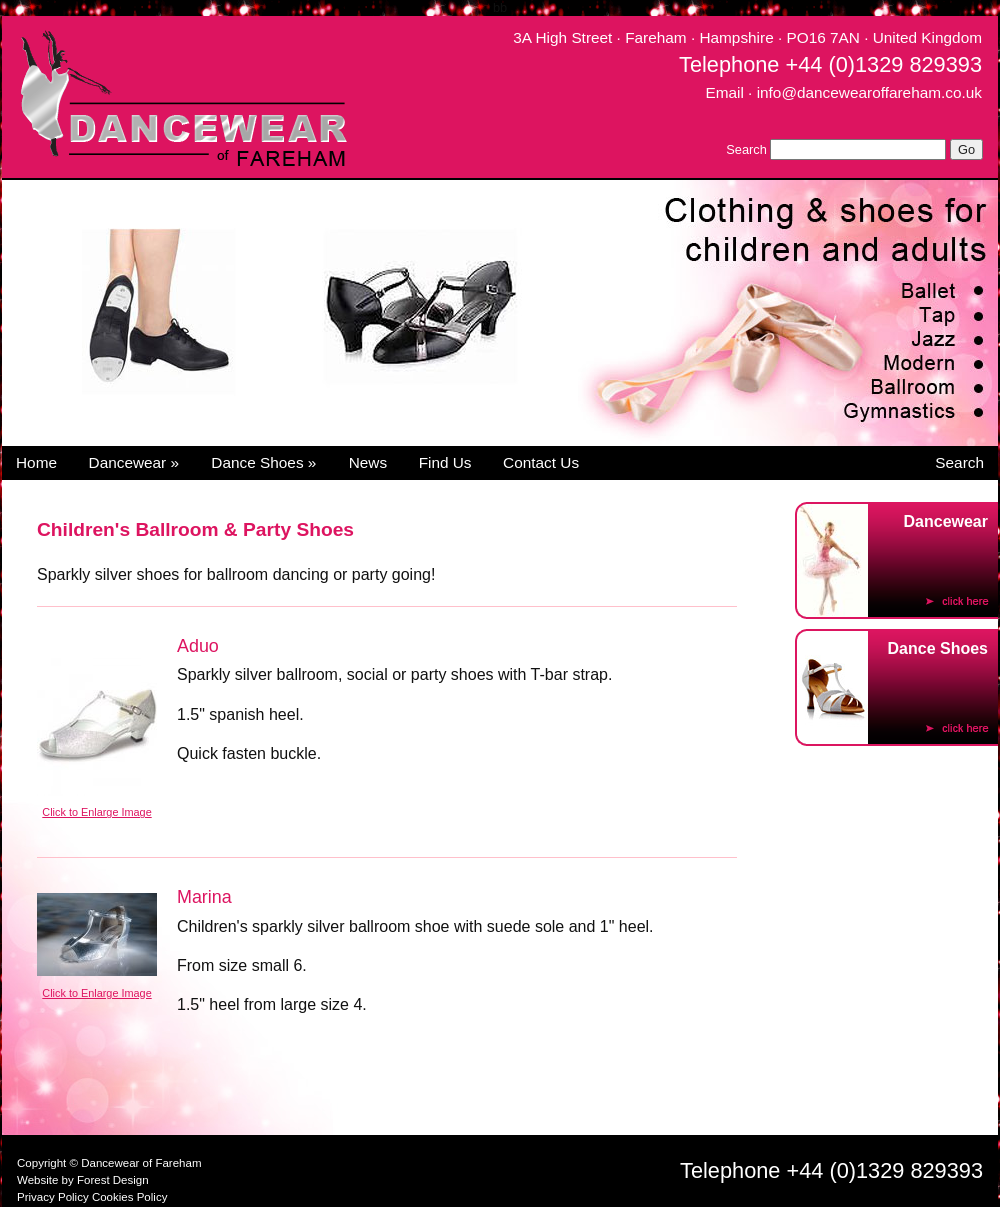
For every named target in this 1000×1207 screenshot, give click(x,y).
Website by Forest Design (83, 1180)
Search (746, 149)
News (368, 462)
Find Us (445, 462)
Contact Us (541, 462)
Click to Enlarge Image (96, 812)
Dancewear (134, 462)
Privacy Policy (53, 1197)
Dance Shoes (263, 462)
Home (36, 462)
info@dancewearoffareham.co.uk (869, 92)
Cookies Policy (130, 1197)
